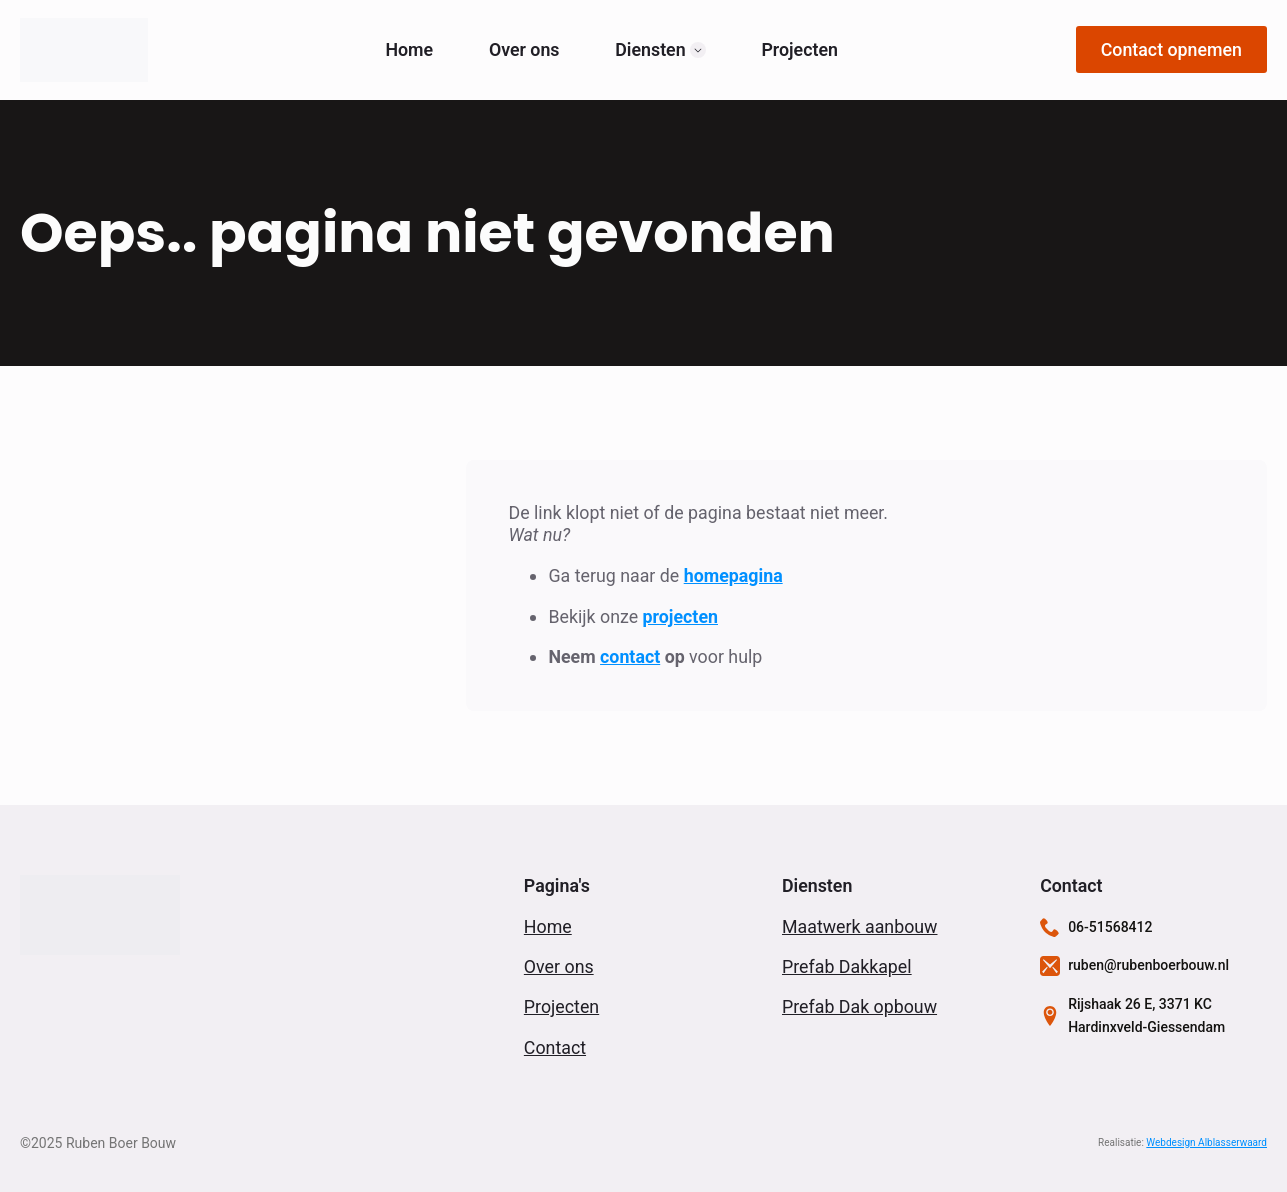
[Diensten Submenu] (698, 50)
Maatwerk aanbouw (860, 926)
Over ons (524, 50)
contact (630, 656)
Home (409, 50)
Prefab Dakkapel (847, 966)
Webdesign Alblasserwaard (1206, 1142)
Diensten (650, 50)
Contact (555, 1047)
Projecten (799, 50)
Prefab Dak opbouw (859, 1006)
